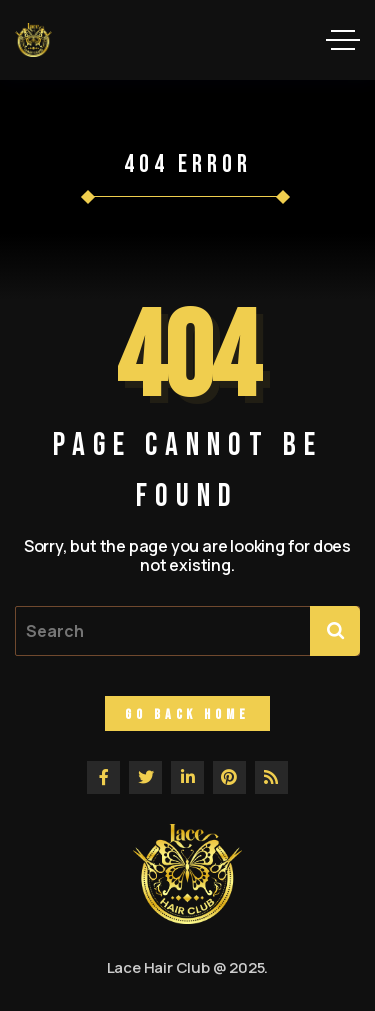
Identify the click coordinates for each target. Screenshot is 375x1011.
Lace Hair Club (158, 967)
